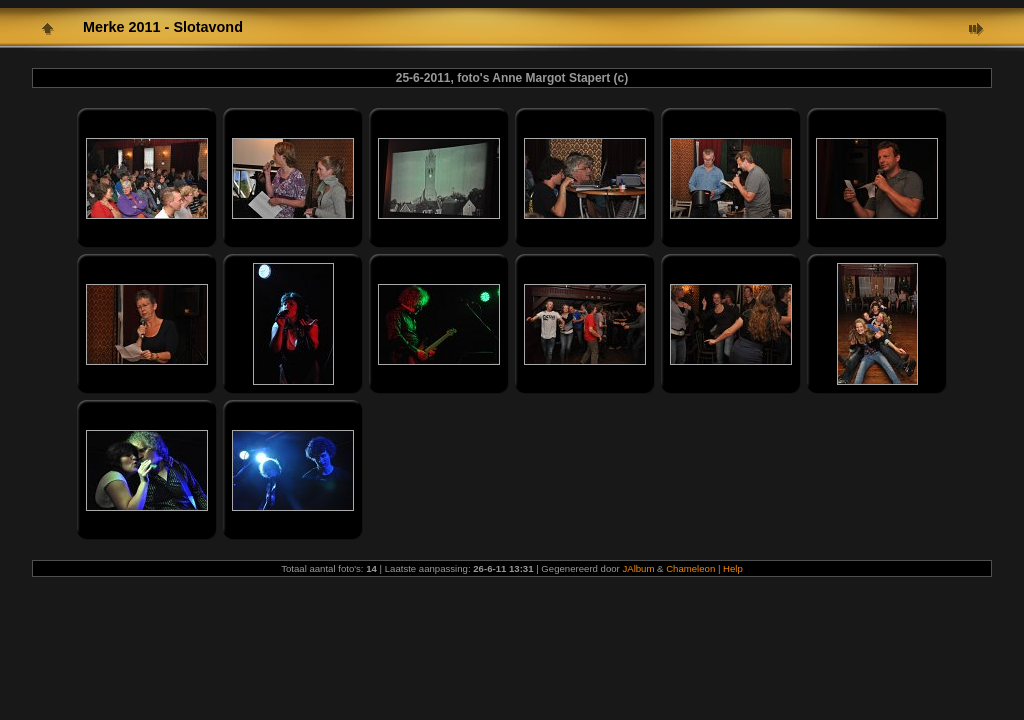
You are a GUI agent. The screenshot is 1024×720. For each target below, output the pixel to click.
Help (733, 568)
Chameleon (690, 568)
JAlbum (638, 568)
